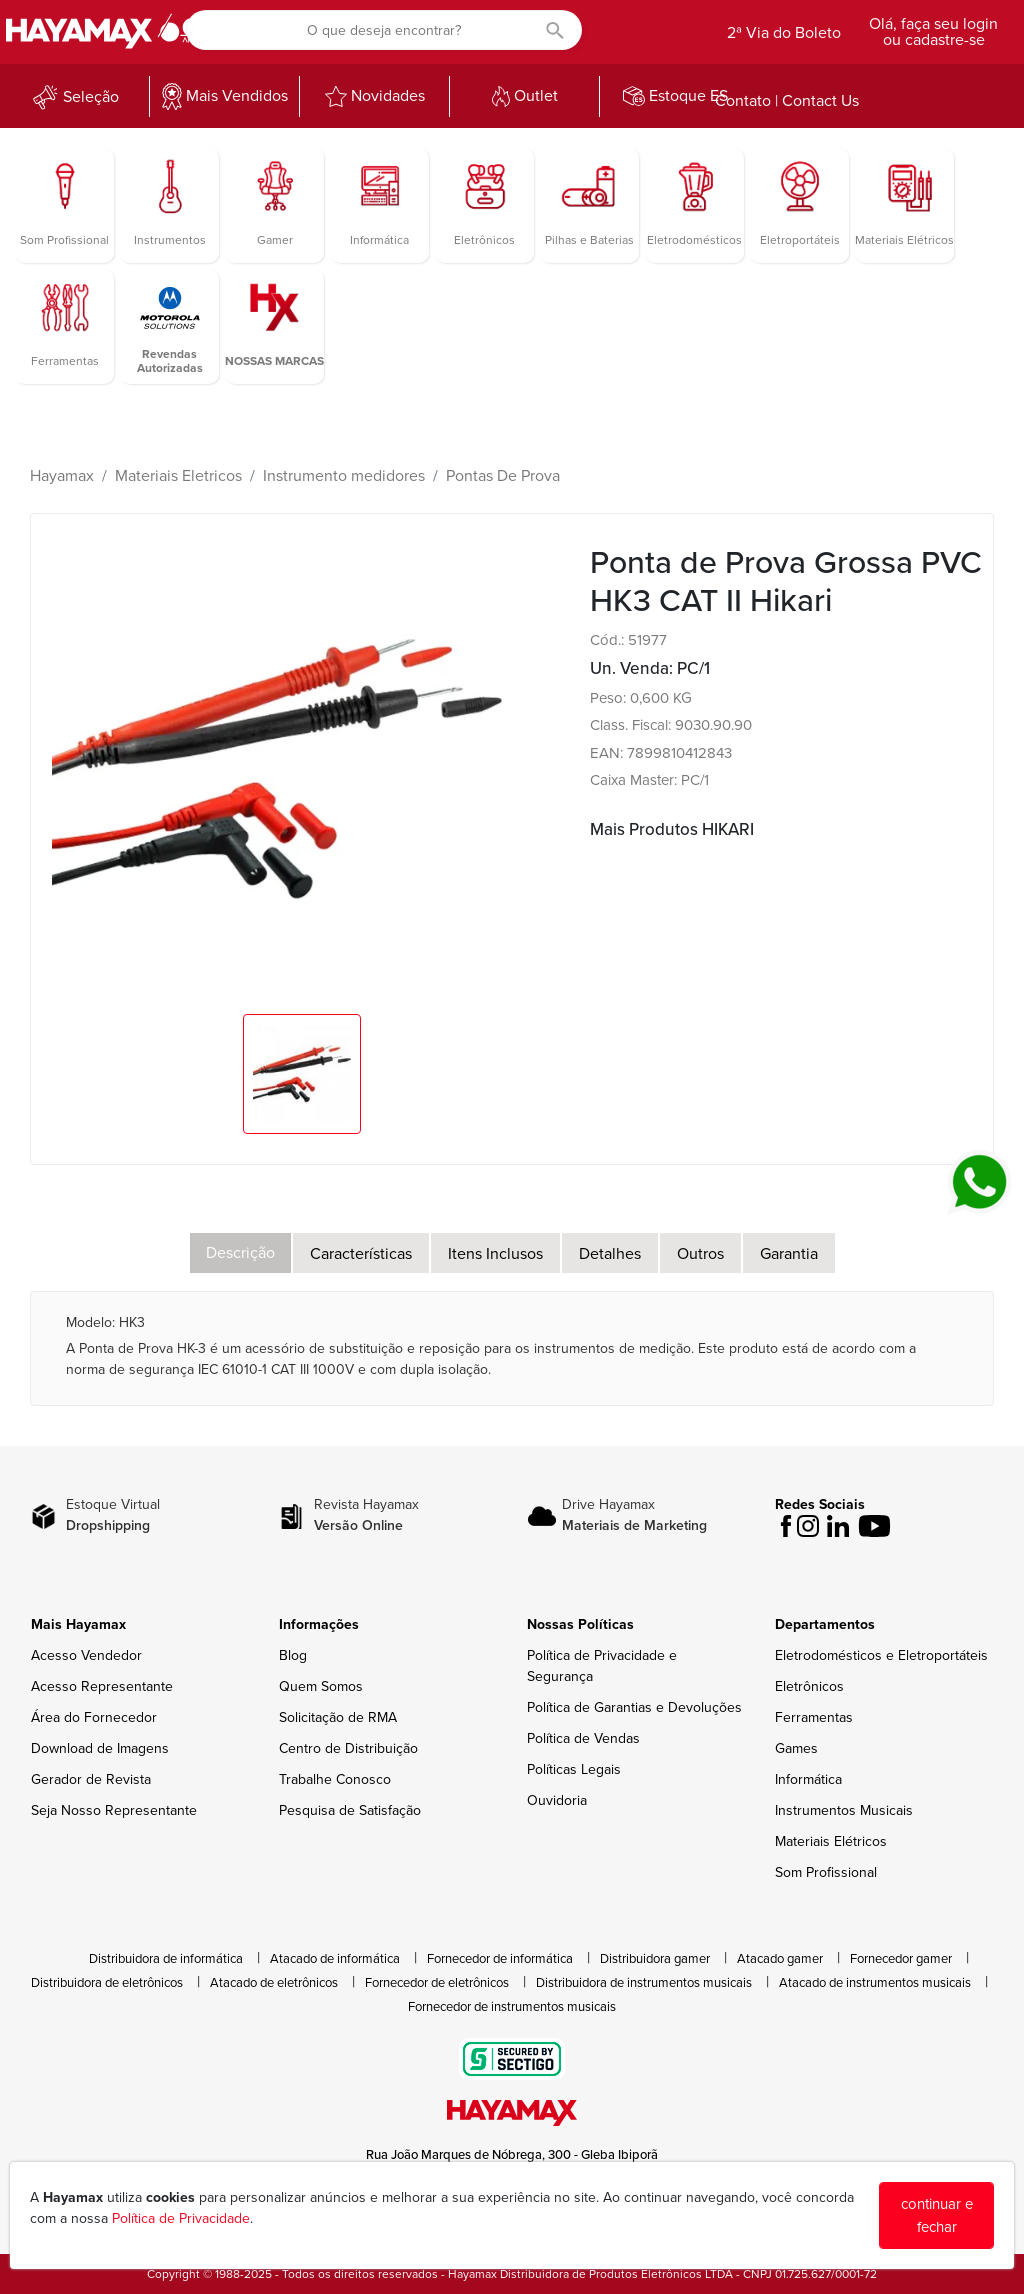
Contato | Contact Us (787, 101)
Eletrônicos (809, 1686)
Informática (808, 1779)
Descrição (240, 1253)
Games (796, 1748)
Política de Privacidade (181, 2218)
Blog (293, 1655)
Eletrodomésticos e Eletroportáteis (881, 1655)
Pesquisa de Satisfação (350, 1810)
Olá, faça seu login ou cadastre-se (933, 32)
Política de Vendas (583, 1738)
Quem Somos (321, 1686)
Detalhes (610, 1254)
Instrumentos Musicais (844, 1810)
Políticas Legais (574, 1769)
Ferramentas (814, 1717)
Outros (700, 1254)
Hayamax (62, 476)
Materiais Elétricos (831, 1841)
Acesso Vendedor (86, 1655)
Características (361, 1254)
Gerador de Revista (91, 1779)
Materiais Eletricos (178, 476)
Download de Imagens (100, 1748)
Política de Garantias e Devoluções (634, 1707)
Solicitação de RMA (338, 1717)
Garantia (789, 1254)
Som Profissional (826, 1872)
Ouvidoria (557, 1800)
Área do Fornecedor (94, 1717)
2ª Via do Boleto (784, 33)
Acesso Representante (102, 1686)
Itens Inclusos (495, 1254)
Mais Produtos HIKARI (672, 829)
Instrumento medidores (344, 476)
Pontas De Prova (503, 476)
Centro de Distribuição (348, 1748)
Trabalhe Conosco (335, 1779)
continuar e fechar (937, 2215)
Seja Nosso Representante (114, 1810)
